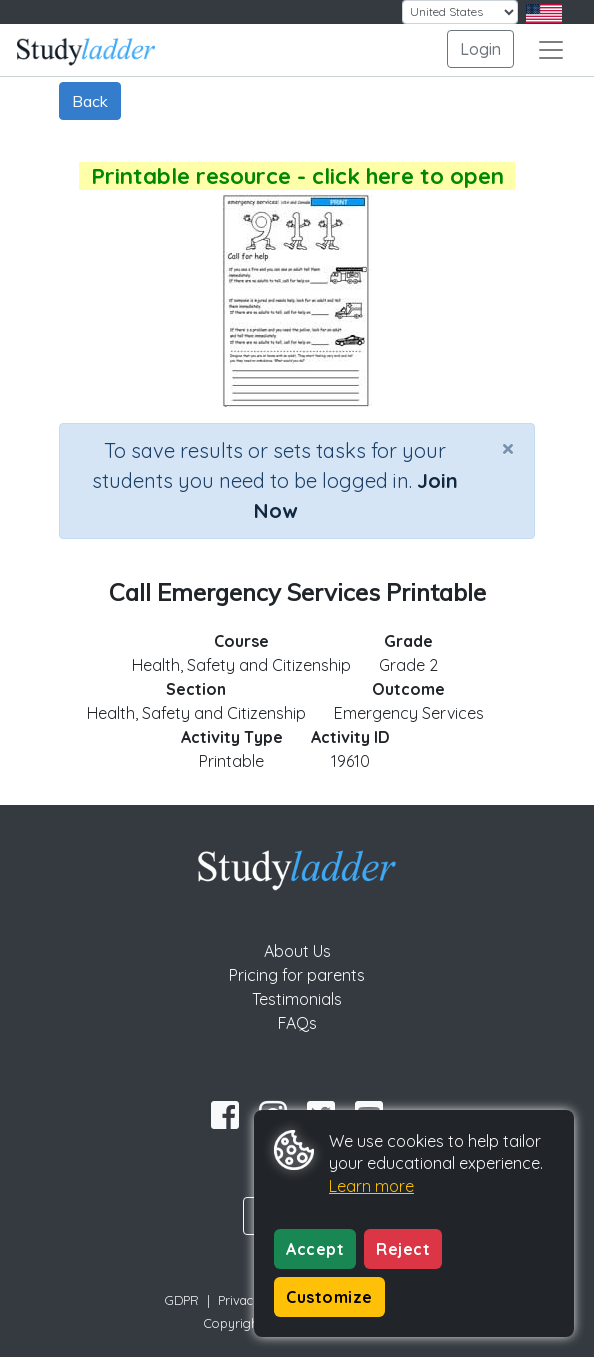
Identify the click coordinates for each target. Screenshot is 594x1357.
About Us (297, 951)
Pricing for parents (297, 975)
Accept (315, 1249)
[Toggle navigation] (551, 50)
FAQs (297, 1023)
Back (90, 101)
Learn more (371, 1186)
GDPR (182, 1300)
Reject (403, 1249)
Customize (329, 1297)
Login (480, 49)
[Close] (508, 448)
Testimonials (297, 999)
